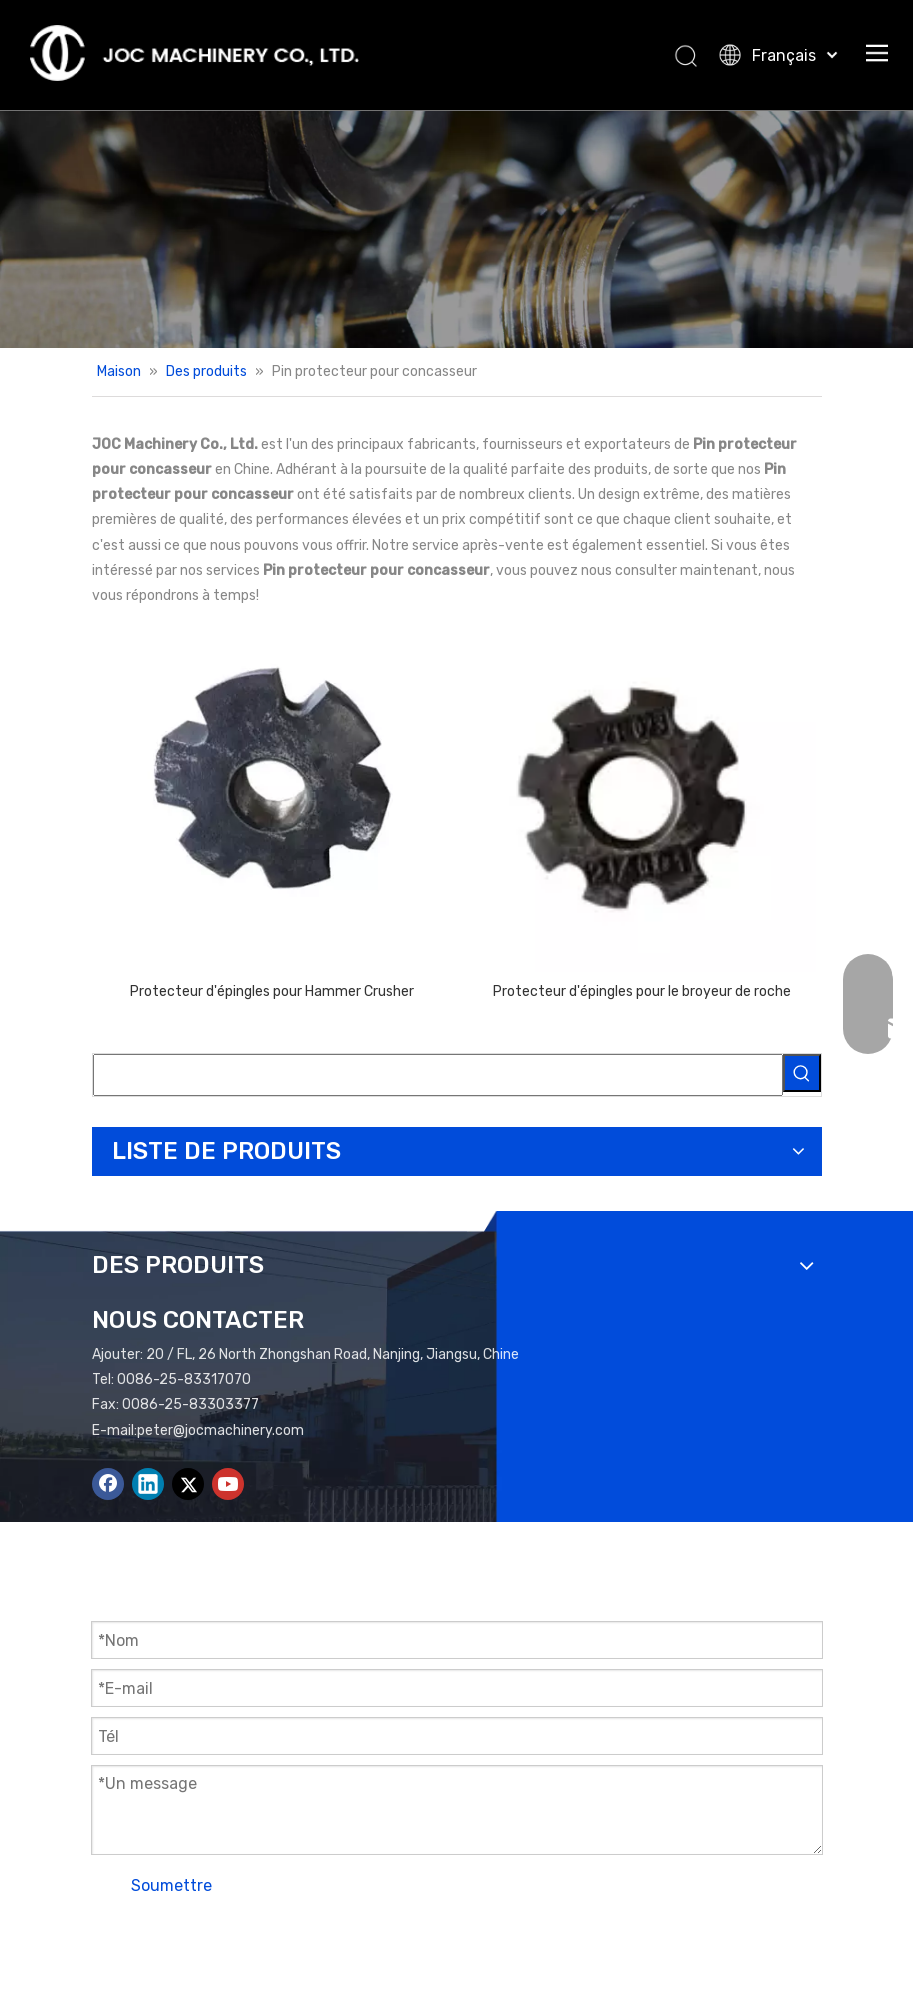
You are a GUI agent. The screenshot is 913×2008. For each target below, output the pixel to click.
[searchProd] (438, 1075)
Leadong (716, 1939)
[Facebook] (108, 1484)
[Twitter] (188, 1484)
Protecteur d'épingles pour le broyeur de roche (642, 991)
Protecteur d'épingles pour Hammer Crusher (272, 991)
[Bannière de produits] (456, 229)
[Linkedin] (148, 1484)
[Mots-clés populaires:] (802, 1073)
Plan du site (543, 1939)
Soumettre (171, 1885)
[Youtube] (228, 1484)
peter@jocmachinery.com (220, 1430)
